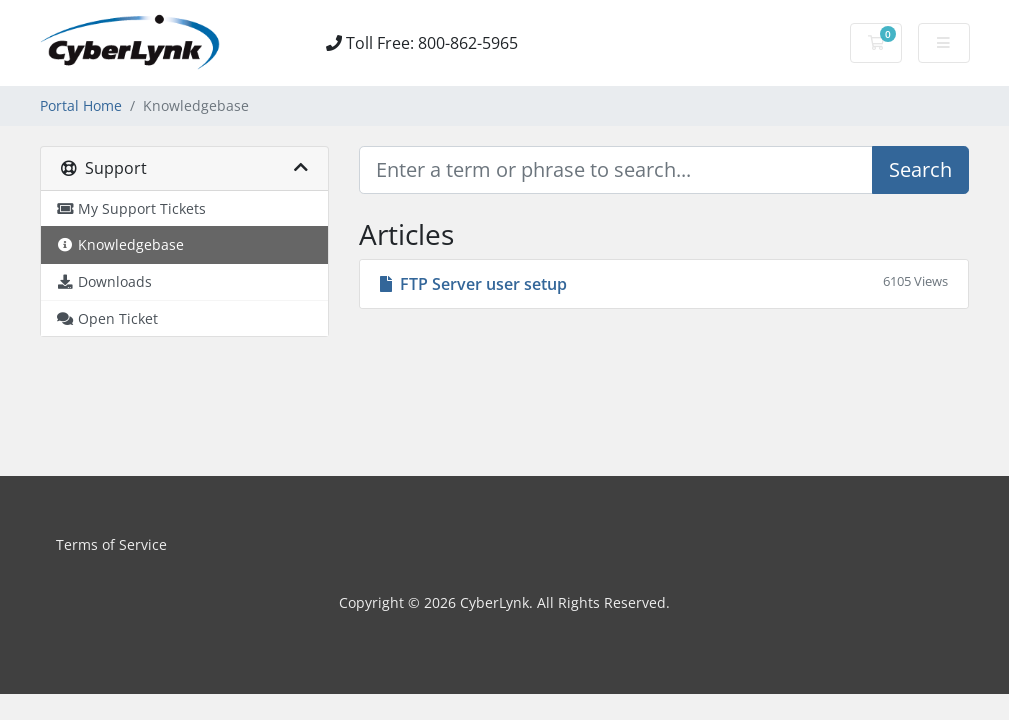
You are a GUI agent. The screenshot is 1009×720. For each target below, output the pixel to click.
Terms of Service (111, 544)
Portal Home (81, 105)
